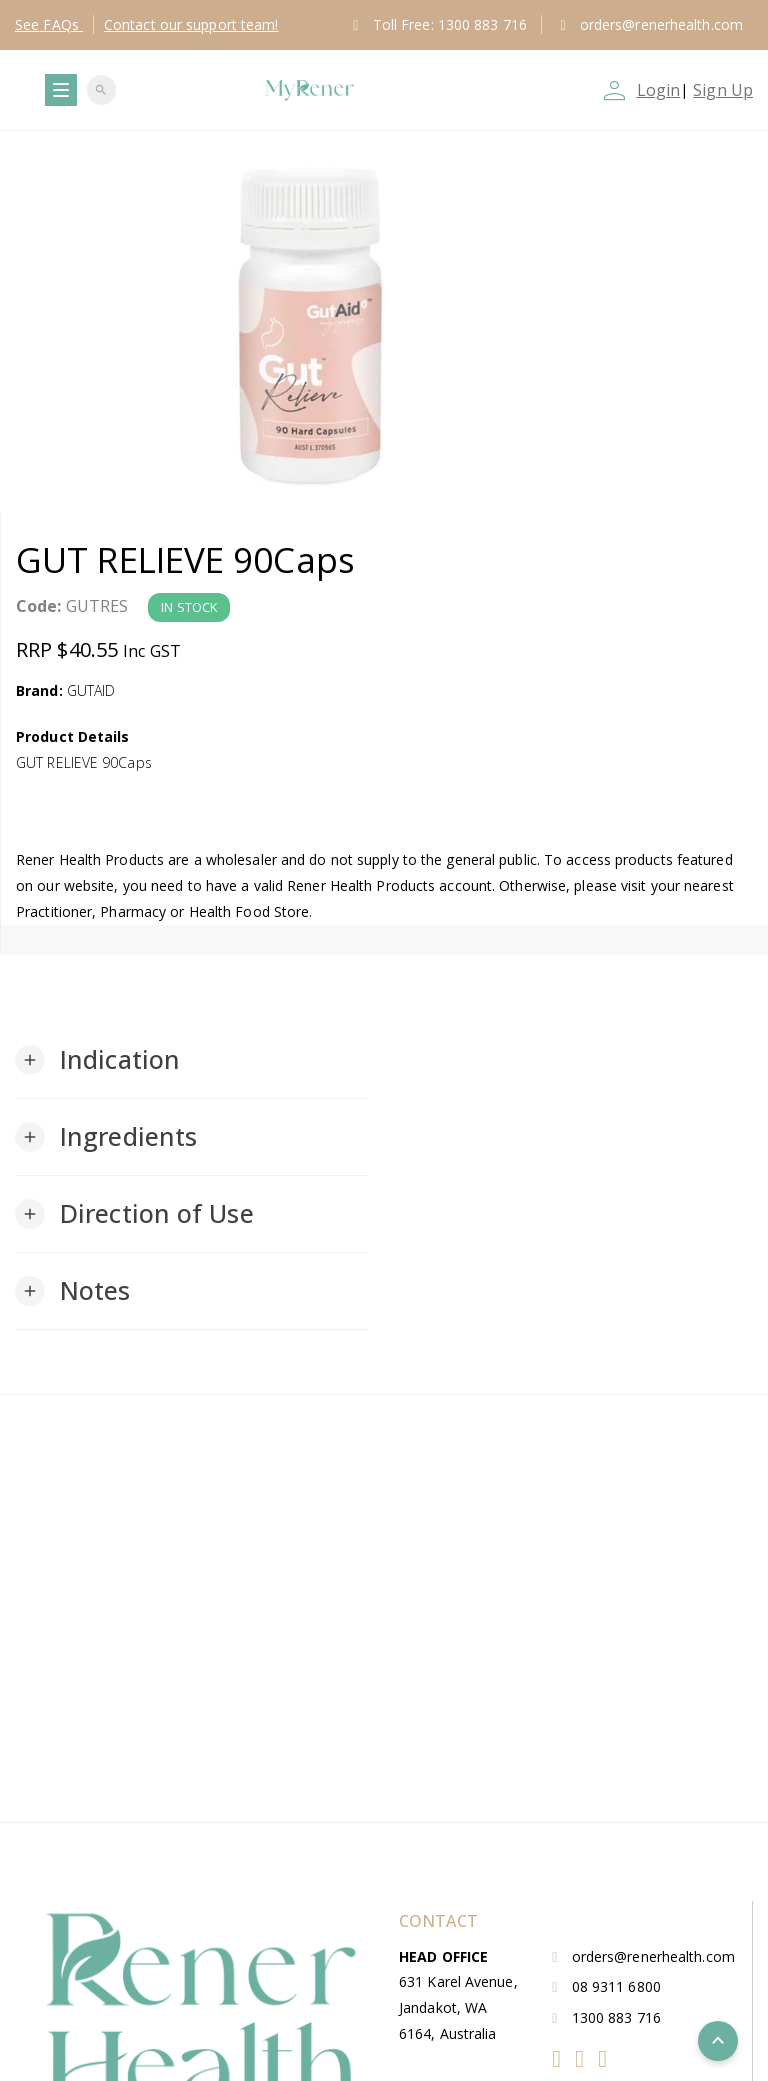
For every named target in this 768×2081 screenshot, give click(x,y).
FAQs (49, 24)
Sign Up (723, 90)
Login (659, 90)
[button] (97, 1060)
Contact (191, 24)
